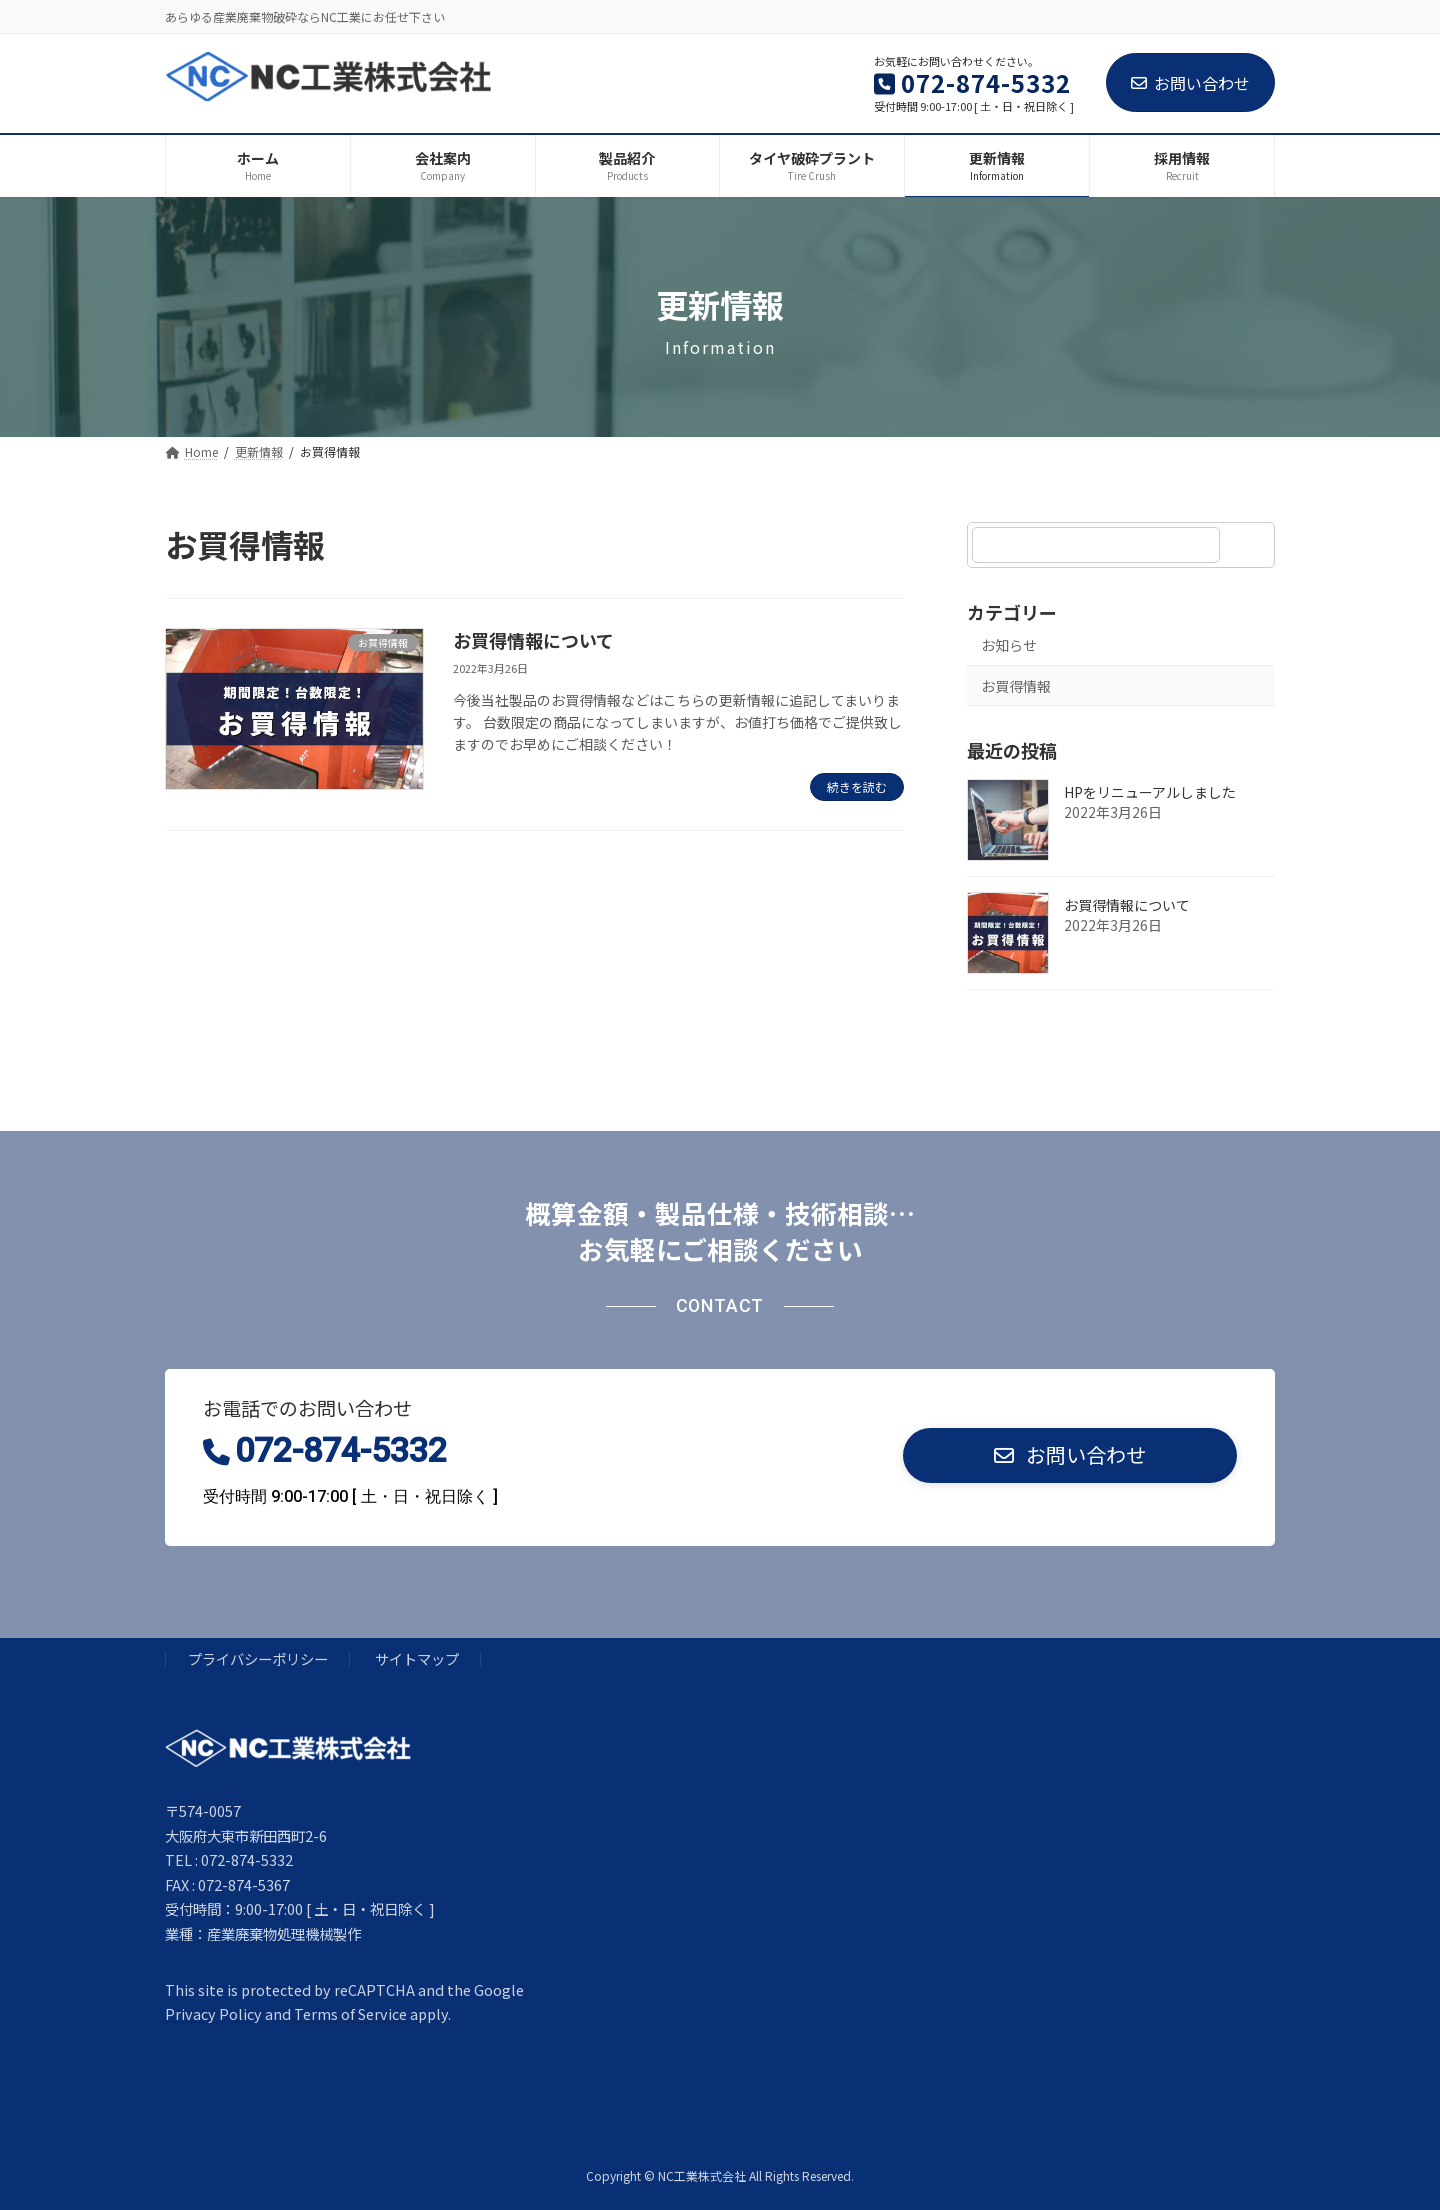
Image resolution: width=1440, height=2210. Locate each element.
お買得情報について (533, 640)
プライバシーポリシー (258, 1658)
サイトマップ (417, 1658)
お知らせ (1009, 645)
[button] (1070, 1455)
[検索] (1250, 545)
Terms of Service (350, 2013)
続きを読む (857, 786)
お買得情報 (1016, 685)
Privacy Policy (213, 2013)
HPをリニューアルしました (1150, 791)
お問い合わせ (1190, 83)
